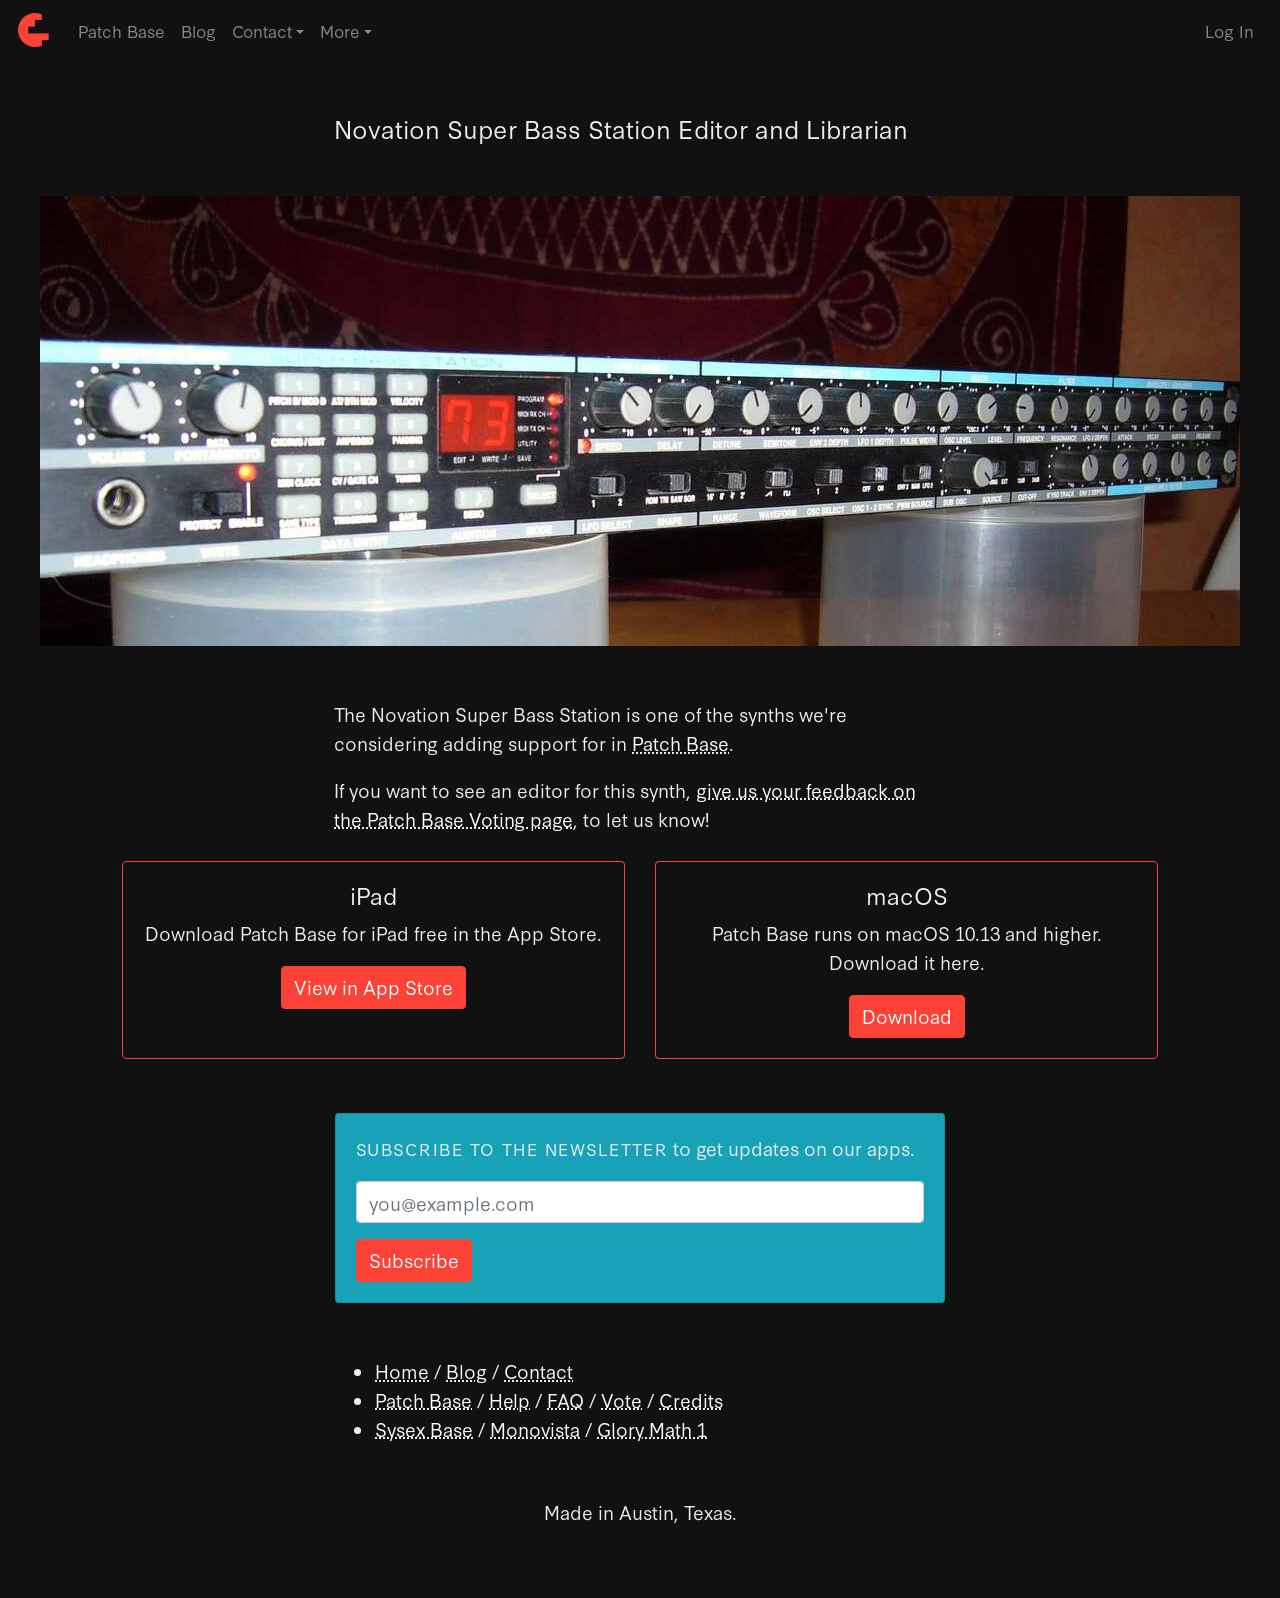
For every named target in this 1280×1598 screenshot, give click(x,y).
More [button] (340, 30)
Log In (1229, 30)
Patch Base (121, 30)
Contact (538, 1370)
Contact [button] (262, 30)
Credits (691, 1399)
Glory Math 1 (652, 1428)
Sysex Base (424, 1428)
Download (907, 1015)
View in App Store (373, 986)
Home (402, 1370)
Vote (621, 1399)
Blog (198, 30)
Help (509, 1399)
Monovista (535, 1428)
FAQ (565, 1399)
